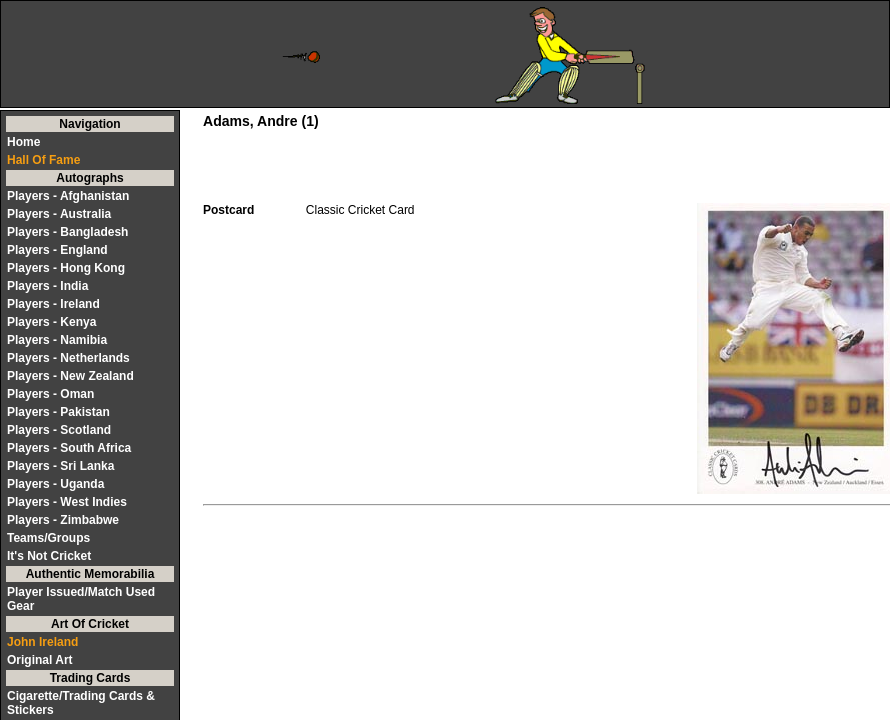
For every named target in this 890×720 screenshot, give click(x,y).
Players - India (47, 286)
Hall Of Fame (43, 160)
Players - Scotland (59, 430)
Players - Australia (59, 214)
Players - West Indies (67, 502)
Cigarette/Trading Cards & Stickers (81, 703)
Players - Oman (50, 394)
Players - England (57, 250)
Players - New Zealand (70, 376)
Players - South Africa (69, 448)
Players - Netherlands (68, 358)
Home (23, 142)
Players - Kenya (51, 322)
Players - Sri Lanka (60, 466)
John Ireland (42, 642)
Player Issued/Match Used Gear (81, 599)
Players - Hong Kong (66, 268)
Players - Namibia (57, 340)
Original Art (40, 660)
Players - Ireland (53, 304)
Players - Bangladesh (67, 232)
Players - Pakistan (58, 412)
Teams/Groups (48, 538)
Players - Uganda (55, 484)
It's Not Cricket (49, 556)
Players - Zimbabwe (63, 520)
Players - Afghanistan (68, 196)
